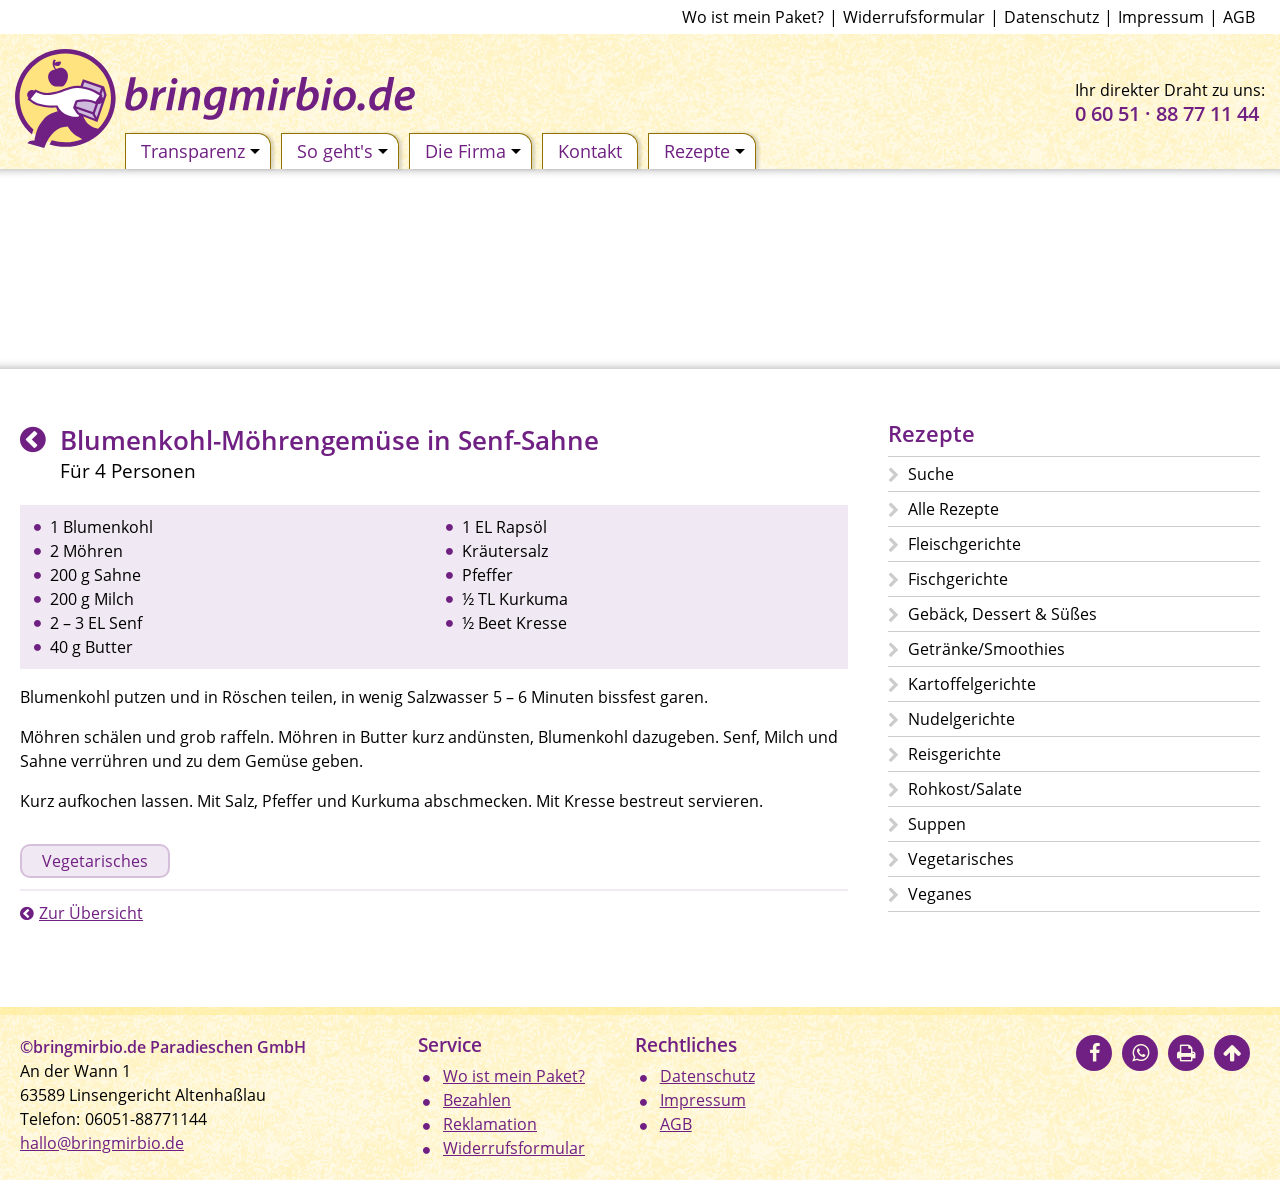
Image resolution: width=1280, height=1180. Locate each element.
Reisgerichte (954, 754)
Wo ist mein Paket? (753, 17)
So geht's (342, 151)
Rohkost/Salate (965, 789)
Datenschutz (1051, 17)
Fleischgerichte (964, 544)
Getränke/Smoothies (986, 649)
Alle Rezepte (953, 509)
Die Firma (473, 151)
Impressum (1161, 17)
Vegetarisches (95, 861)
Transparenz (200, 151)
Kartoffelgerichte (972, 684)
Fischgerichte (958, 579)
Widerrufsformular (914, 17)
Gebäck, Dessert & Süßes (1002, 614)
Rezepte (704, 151)
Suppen (937, 824)
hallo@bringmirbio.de (102, 1143)
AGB (1239, 17)
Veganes (940, 894)
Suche (931, 474)
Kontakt (590, 151)
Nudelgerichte (961, 719)
